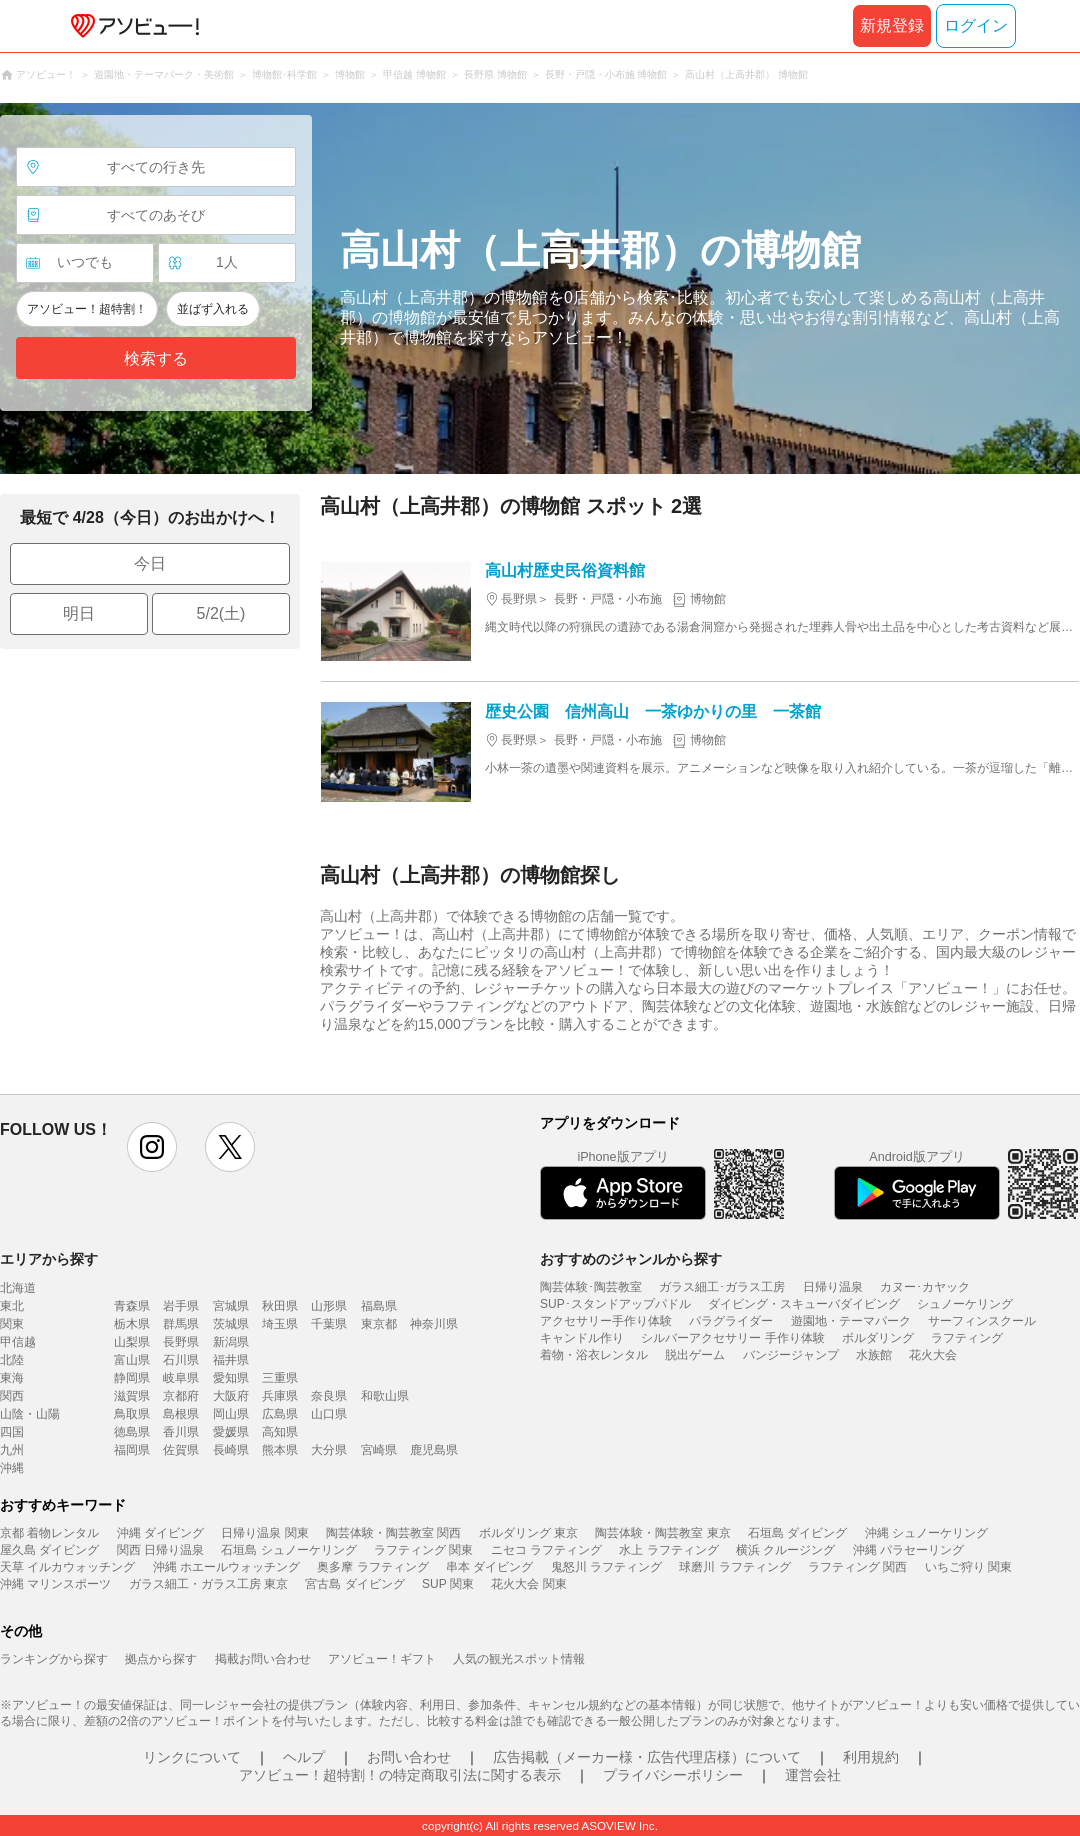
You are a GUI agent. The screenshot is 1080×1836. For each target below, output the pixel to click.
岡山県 (231, 1414)
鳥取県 (132, 1414)
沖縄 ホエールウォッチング (226, 1567)
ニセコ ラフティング (546, 1550)
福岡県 (132, 1450)
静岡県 (132, 1378)
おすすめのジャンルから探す (631, 1259)
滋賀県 (132, 1396)
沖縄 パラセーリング (908, 1550)
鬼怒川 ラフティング (606, 1567)
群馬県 (181, 1324)
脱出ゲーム (695, 1355)
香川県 (181, 1432)
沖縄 (12, 1468)
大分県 (329, 1450)
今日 (150, 563)
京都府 (181, 1396)
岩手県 (181, 1306)
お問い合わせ (409, 1757)
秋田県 (280, 1306)
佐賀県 (181, 1450)
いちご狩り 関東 (968, 1567)
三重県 (280, 1378)
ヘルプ (304, 1757)
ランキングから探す (54, 1659)
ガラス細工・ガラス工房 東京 (208, 1584)
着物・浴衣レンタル (594, 1355)
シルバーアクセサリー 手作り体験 (732, 1338)
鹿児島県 (434, 1450)
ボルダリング (878, 1338)
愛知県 (231, 1378)
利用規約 (871, 1757)
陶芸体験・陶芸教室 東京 (662, 1533)
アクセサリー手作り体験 (606, 1321)
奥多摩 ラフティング (372, 1567)
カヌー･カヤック (925, 1287)
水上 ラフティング (668, 1550)
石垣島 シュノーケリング (288, 1550)
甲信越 (18, 1342)
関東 (12, 1324)
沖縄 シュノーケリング (926, 1533)
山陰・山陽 (30, 1414)
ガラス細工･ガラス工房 (722, 1287)
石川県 (181, 1360)
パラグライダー (731, 1321)
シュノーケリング (965, 1304)
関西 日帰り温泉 (160, 1550)
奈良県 (329, 1396)
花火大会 (933, 1355)
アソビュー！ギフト (382, 1659)
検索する (156, 358)
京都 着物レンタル (49, 1533)
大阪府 (231, 1396)
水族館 (874, 1355)
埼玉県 (280, 1324)
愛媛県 (231, 1432)
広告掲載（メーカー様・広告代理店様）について (647, 1757)
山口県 (329, 1414)
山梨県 (132, 1342)
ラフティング (967, 1338)
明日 (79, 613)
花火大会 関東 (528, 1584)
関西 (12, 1396)
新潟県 (231, 1342)
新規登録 (892, 25)
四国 (12, 1432)
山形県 (329, 1306)
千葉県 (329, 1324)
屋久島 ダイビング (49, 1550)
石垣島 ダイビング (797, 1533)
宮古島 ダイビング (354, 1584)
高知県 (280, 1432)
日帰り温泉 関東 (264, 1533)
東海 (12, 1378)
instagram (152, 1147)
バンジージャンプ (791, 1355)
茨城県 (231, 1324)
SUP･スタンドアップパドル (615, 1304)
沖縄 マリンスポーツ (55, 1584)
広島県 (280, 1414)
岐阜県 (181, 1378)
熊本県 (280, 1450)
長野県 (181, 1342)
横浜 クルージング (785, 1550)
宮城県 (231, 1306)
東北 (12, 1306)
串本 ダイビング (489, 1567)
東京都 (379, 1324)
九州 (12, 1450)
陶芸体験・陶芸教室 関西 (393, 1533)
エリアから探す (49, 1259)
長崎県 (231, 1450)
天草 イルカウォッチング (67, 1567)
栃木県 (132, 1324)
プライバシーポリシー (673, 1775)
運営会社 (813, 1775)
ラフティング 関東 (423, 1550)
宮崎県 (379, 1450)
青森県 (132, 1306)
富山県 (132, 1360)
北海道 (18, 1288)
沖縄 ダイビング (160, 1533)
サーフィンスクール (982, 1321)
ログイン (976, 25)
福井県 (231, 1360)
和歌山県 (385, 1396)
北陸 (12, 1360)
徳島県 (132, 1432)
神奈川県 (434, 1324)
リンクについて (192, 1757)
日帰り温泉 (833, 1287)
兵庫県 (280, 1396)
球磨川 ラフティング (734, 1567)
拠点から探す (161, 1659)
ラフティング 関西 (857, 1567)
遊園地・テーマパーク (851, 1321)
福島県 (379, 1306)
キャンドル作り (582, 1338)
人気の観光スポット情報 (519, 1659)
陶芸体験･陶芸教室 (591, 1287)
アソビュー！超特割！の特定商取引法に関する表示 (400, 1775)
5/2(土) (221, 613)
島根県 (181, 1414)
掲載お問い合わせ (263, 1659)
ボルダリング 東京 (528, 1533)
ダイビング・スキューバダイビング (804, 1304)
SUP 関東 (448, 1584)
